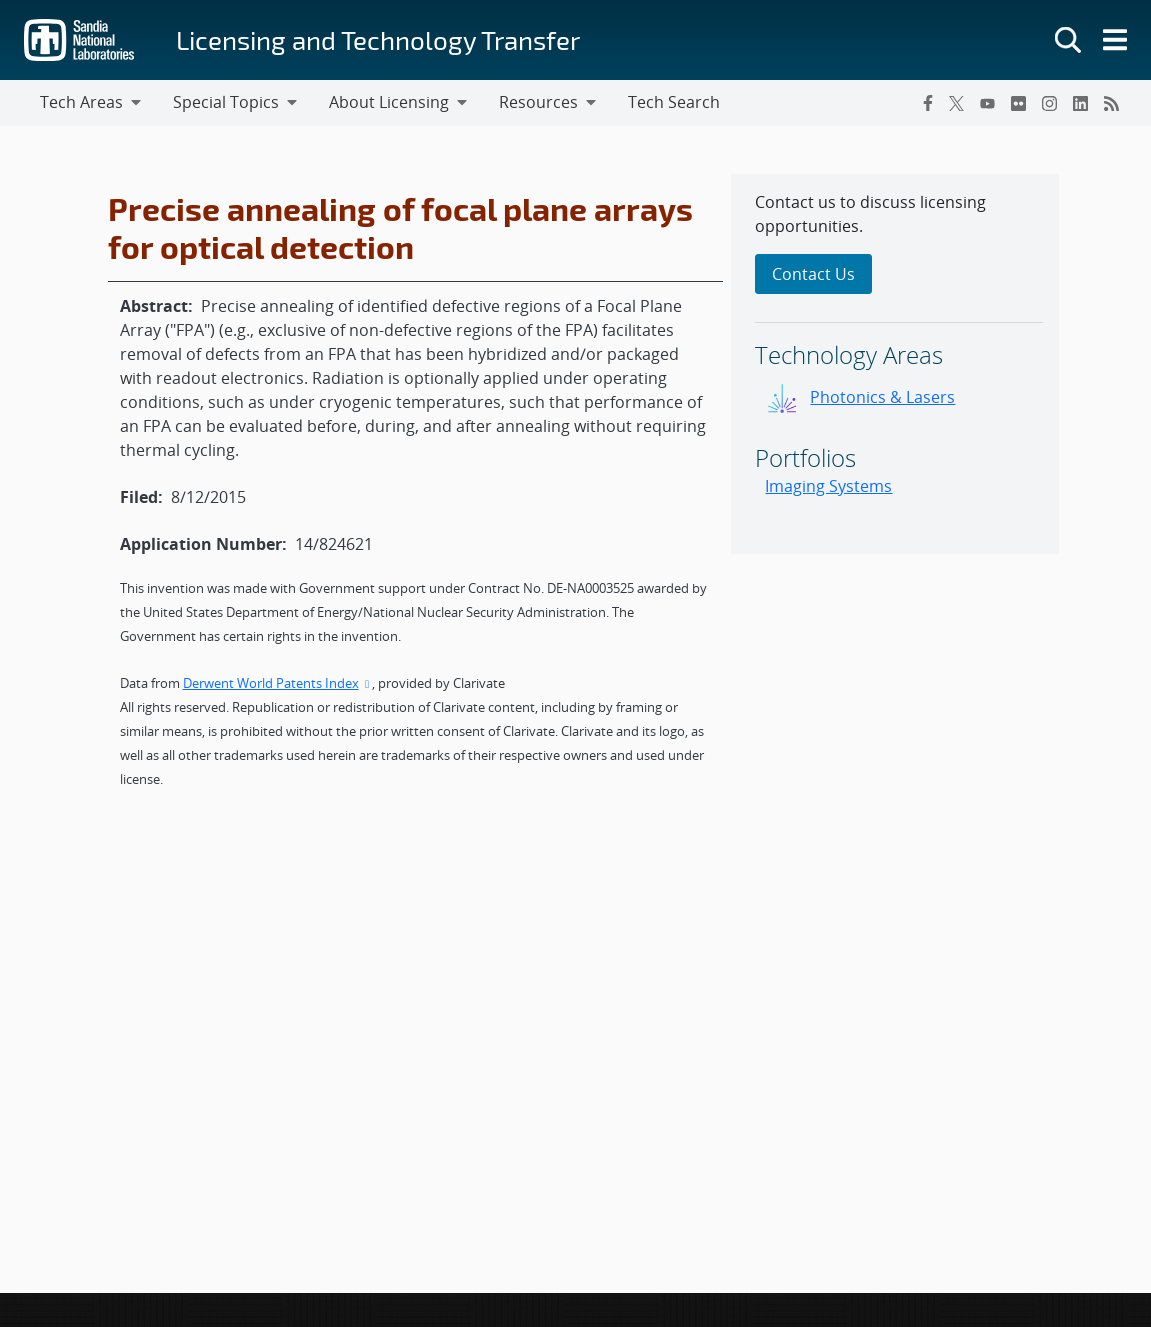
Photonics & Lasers (882, 397)
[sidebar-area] (895, 364)
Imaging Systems (828, 486)
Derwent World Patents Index (278, 683)
